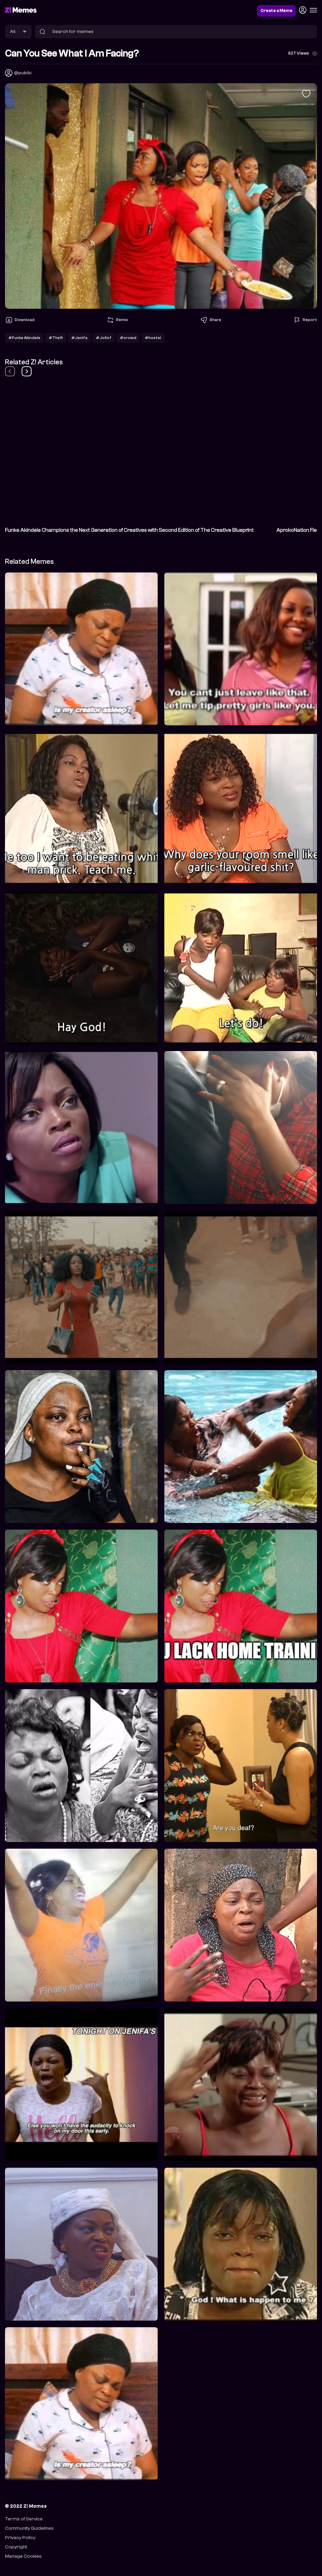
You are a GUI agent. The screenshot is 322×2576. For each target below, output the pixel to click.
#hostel (153, 337)
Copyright (16, 2547)
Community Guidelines (29, 2528)
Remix (117, 320)
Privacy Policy (20, 2537)
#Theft (56, 337)
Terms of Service (24, 2519)
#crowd (128, 337)
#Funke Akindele (24, 337)
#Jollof (103, 337)
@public (23, 73)
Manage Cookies (23, 2556)
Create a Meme (276, 10)
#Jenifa (79, 337)
